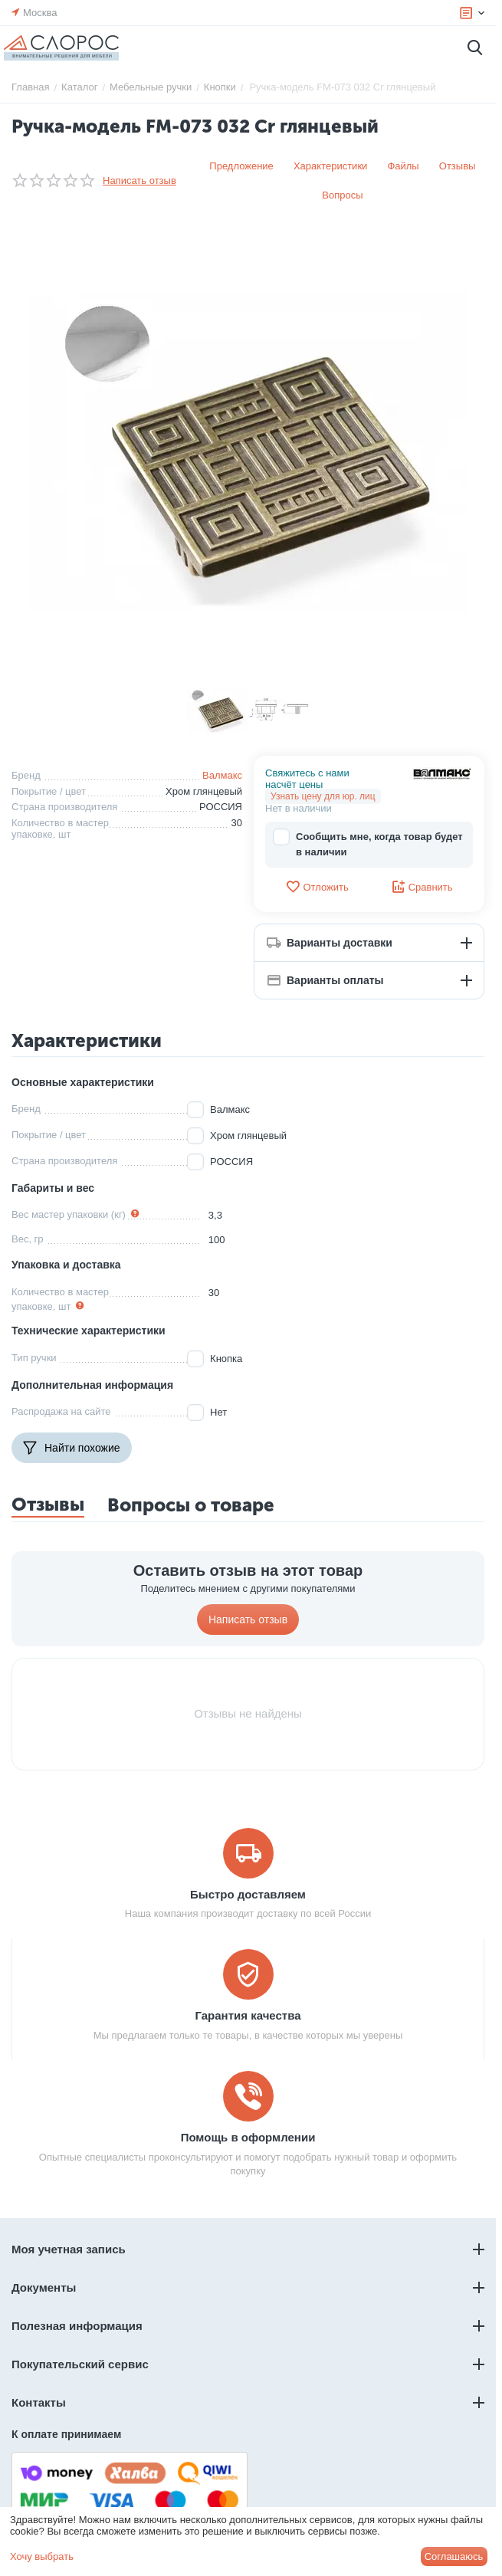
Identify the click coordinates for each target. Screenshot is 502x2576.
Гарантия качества (247, 2015)
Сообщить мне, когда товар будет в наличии (368, 843)
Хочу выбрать (42, 2556)
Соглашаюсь (454, 2556)
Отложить (316, 886)
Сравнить (422, 886)
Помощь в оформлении (248, 2137)
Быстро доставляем (248, 1894)
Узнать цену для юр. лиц (323, 796)
